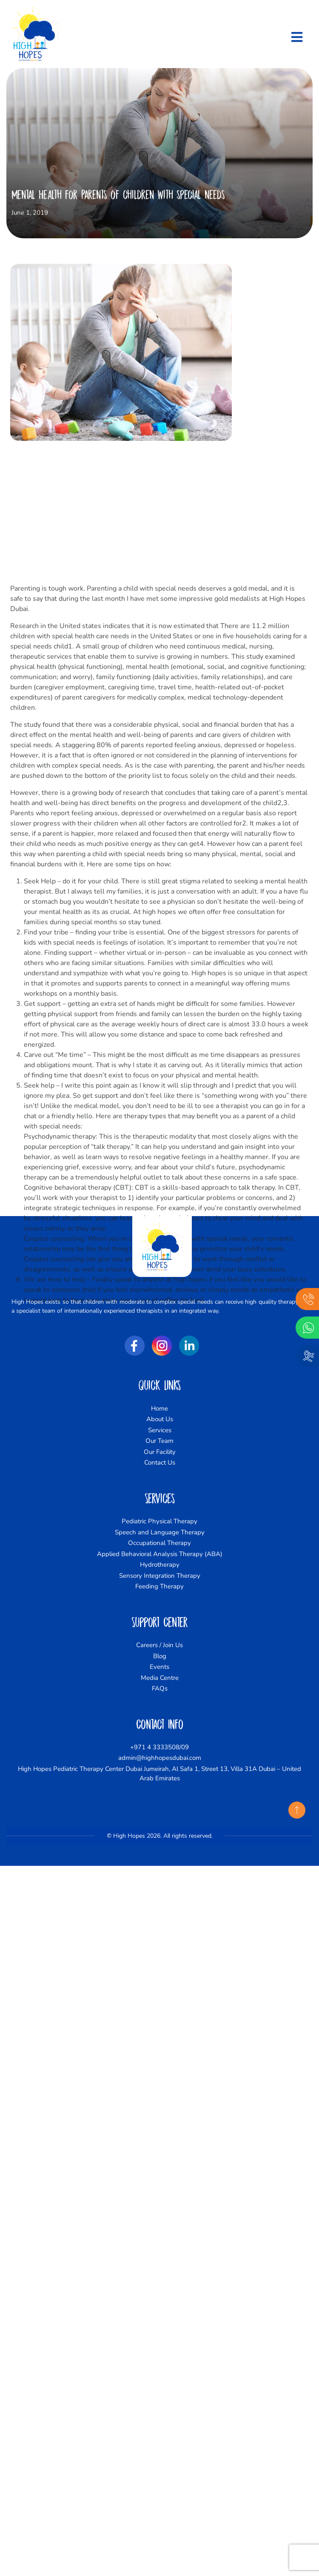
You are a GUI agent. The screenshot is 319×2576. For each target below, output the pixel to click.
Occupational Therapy (159, 1543)
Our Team (159, 1441)
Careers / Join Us (159, 1645)
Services (159, 1430)
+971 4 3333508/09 (159, 1747)
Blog (159, 1656)
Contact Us (159, 1462)
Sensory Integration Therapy (159, 1575)
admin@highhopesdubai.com (159, 1758)
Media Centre (160, 1678)
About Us (159, 1419)
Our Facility (160, 1452)
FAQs (160, 1688)
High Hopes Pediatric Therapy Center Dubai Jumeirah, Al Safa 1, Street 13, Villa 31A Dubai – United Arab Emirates (159, 1774)
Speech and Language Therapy (160, 1532)
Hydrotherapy (159, 1564)
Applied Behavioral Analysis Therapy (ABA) (159, 1554)
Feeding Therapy (159, 1586)
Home (159, 1408)
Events (159, 1666)
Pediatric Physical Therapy (159, 1521)
